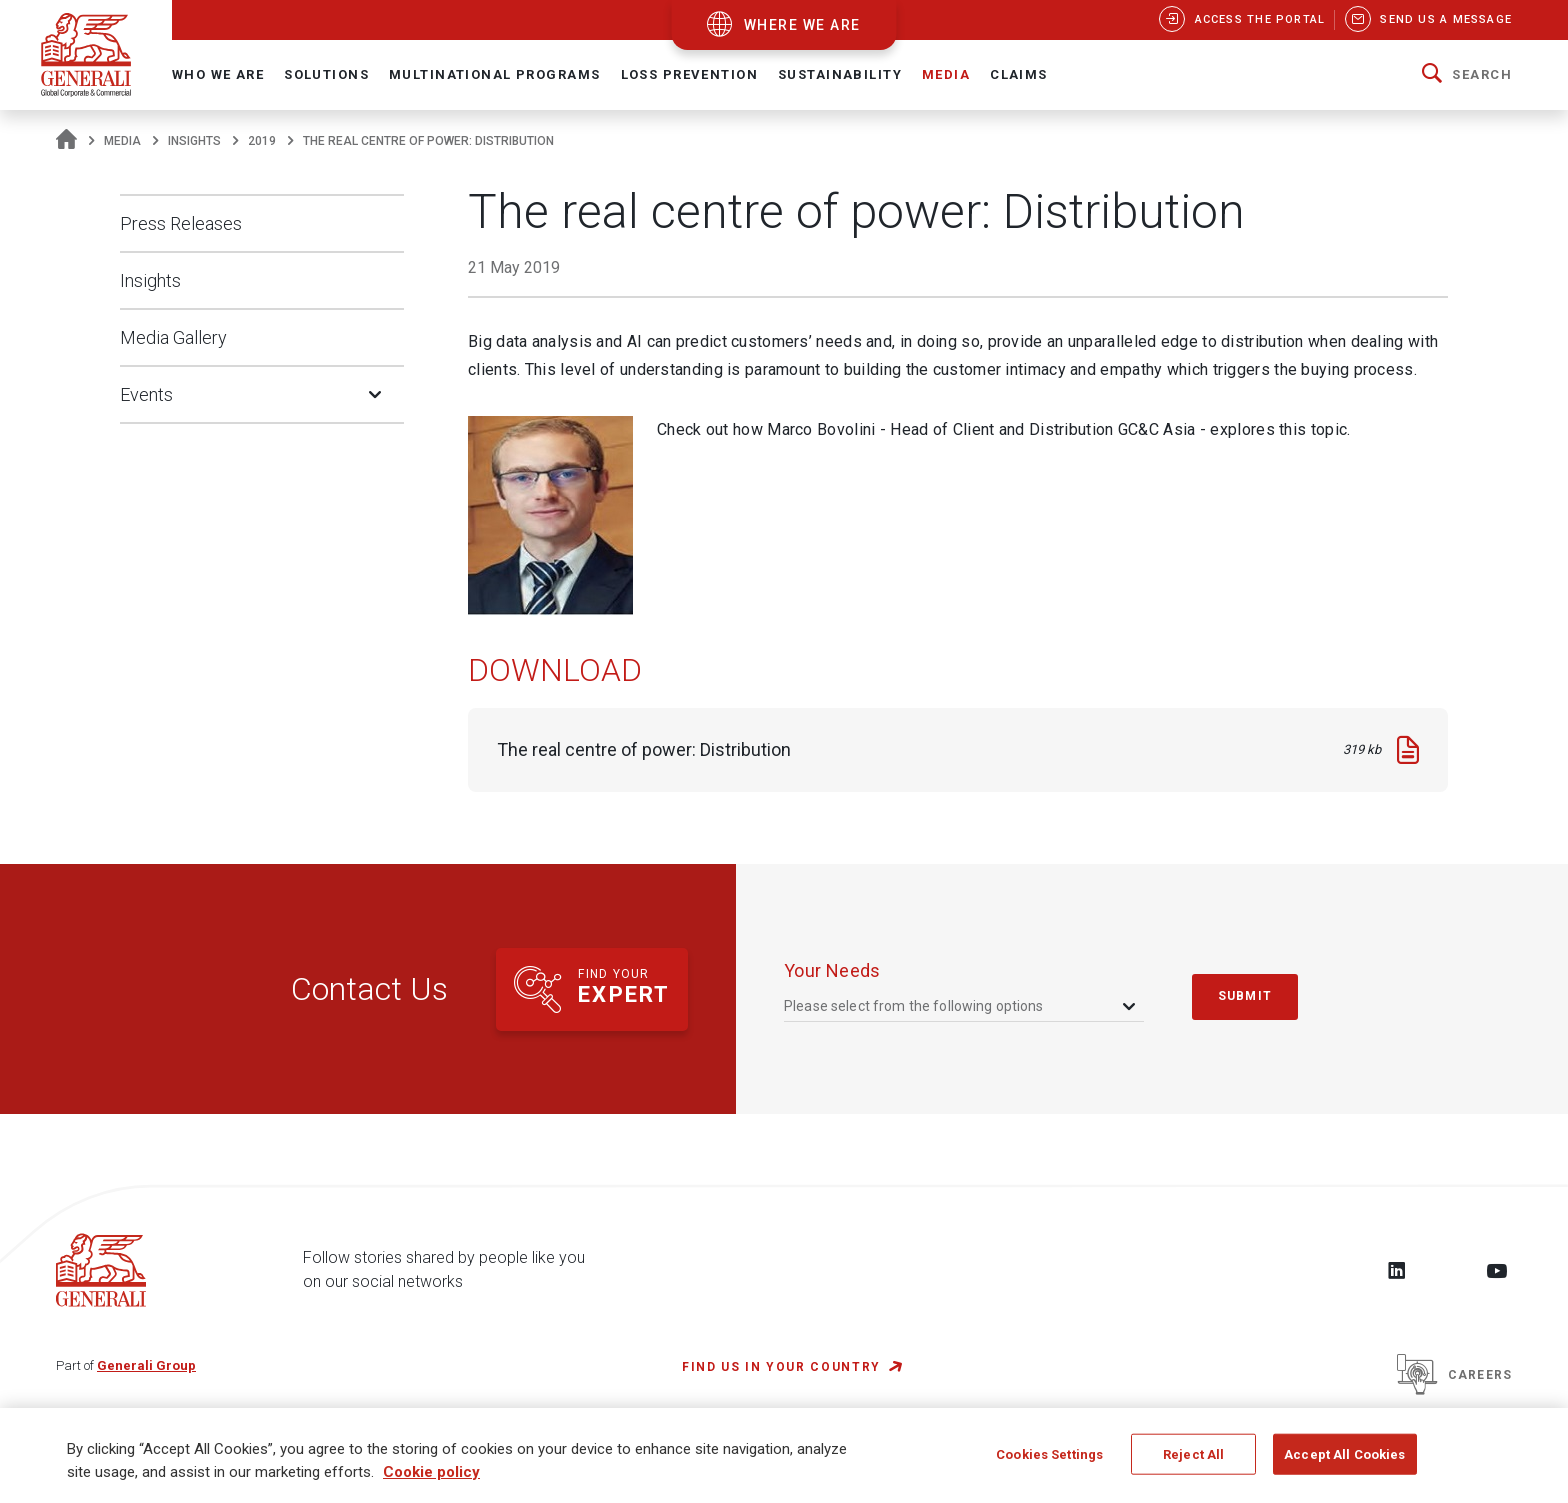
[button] (1467, 75)
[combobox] (961, 1006)
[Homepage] (66, 141)
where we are (802, 25)
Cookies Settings (1049, 1459)
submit (1245, 996)
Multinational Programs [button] (494, 74)
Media (122, 141)
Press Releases (181, 223)
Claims (1019, 74)
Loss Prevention (689, 74)
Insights (194, 141)
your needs (832, 970)
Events (146, 394)
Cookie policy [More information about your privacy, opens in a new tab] (431, 1478)
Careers (1454, 1375)
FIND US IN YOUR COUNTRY (781, 1367)
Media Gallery (173, 337)
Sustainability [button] (840, 74)
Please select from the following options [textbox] (914, 1006)
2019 (262, 141)
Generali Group (146, 1365)
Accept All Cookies (1344, 1459)
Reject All (1193, 1459)
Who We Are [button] (218, 74)
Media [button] (946, 74)
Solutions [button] (326, 74)
